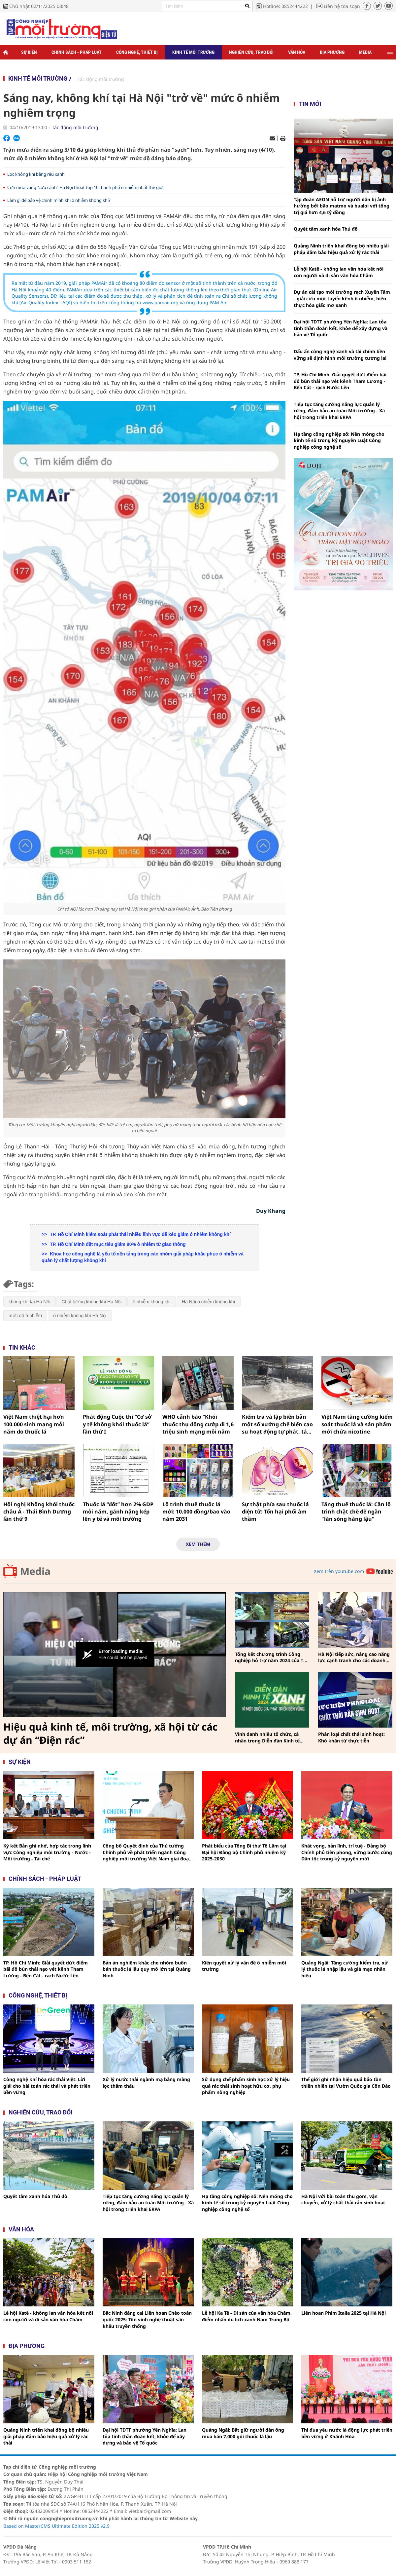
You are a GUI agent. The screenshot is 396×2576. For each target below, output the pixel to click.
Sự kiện (29, 52)
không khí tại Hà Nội (29, 1301)
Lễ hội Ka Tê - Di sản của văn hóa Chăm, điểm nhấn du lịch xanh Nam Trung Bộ (247, 2316)
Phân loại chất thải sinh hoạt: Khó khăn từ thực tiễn (351, 1737)
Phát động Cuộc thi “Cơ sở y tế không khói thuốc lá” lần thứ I (117, 1424)
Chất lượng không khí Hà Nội (92, 1301)
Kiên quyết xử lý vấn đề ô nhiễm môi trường (244, 1966)
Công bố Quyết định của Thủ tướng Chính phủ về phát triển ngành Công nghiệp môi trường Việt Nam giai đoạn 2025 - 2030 (147, 1852)
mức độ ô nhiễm (25, 1315)
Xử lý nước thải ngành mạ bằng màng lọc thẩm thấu (146, 2082)
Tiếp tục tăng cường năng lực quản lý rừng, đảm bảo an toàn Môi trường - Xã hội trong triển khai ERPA (339, 410)
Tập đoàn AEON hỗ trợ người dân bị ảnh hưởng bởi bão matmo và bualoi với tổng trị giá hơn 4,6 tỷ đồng (341, 205)
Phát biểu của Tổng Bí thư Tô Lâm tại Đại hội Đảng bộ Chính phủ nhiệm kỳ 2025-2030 (244, 1852)
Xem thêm (198, 1544)
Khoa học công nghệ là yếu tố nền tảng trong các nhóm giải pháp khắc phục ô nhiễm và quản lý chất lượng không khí (143, 1257)
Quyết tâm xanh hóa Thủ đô (326, 229)
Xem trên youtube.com (339, 1571)
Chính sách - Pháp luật (76, 52)
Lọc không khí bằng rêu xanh (36, 174)
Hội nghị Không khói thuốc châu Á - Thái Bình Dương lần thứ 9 (39, 1512)
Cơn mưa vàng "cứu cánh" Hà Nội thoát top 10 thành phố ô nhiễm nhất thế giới (85, 187)
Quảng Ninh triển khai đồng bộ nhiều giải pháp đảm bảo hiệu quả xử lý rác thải (341, 249)
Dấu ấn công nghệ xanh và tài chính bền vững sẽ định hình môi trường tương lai (340, 354)
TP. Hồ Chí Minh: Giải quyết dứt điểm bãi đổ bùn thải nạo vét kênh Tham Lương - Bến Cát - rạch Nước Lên (340, 381)
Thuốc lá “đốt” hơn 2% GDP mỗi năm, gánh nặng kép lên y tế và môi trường (118, 1512)
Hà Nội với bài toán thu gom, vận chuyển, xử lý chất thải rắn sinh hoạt (343, 2199)
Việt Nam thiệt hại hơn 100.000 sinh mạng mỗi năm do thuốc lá (33, 1424)
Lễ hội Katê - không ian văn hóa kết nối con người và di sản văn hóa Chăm (338, 272)
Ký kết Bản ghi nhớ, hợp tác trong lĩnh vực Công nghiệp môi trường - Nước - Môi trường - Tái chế (47, 1852)
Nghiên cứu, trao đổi (251, 52)
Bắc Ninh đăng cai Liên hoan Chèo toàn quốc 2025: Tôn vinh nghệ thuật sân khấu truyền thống (147, 2319)
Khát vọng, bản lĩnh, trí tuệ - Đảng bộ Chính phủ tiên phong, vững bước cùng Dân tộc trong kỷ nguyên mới (346, 1852)
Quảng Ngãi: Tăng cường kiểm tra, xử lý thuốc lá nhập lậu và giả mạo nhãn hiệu (344, 1969)
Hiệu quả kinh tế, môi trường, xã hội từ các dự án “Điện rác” (110, 1733)
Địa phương (332, 52)
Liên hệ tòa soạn (342, 6)
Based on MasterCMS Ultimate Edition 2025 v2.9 (56, 2526)
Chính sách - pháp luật (45, 1878)
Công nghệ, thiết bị (137, 52)
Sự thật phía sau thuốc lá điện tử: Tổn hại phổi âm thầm (275, 1512)
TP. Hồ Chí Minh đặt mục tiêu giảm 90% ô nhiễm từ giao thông (117, 1244)
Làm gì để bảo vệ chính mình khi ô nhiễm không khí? (59, 200)
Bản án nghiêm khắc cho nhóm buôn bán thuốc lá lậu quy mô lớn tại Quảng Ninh (147, 1969)
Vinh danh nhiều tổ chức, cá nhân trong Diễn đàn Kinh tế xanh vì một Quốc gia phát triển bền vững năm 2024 (271, 1737)
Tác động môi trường (101, 79)
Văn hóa (296, 52)
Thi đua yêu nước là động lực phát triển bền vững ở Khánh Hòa (346, 2433)
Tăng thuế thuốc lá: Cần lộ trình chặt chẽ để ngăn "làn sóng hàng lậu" (356, 1512)
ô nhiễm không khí (152, 1301)
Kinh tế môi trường (193, 52)
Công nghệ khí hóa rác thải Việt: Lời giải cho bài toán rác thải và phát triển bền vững (46, 2085)
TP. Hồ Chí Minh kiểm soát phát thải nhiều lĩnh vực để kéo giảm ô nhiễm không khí (140, 1234)
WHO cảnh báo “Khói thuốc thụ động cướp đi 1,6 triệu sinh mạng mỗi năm (198, 1424)
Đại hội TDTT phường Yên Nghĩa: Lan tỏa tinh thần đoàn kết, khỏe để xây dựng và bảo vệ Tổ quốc (340, 328)
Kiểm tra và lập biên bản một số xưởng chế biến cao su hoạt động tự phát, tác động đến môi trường (277, 1424)
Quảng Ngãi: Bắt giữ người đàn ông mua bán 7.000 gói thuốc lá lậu (243, 2433)
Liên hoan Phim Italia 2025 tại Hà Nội (343, 2313)
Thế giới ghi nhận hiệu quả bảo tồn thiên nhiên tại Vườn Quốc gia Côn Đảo (346, 2082)
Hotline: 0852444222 (285, 6)
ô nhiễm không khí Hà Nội (80, 1315)
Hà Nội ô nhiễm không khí (208, 1301)
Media (365, 52)
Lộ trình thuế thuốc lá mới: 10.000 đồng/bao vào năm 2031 (196, 1512)
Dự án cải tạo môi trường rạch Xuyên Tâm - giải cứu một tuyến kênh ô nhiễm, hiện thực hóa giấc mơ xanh (342, 298)
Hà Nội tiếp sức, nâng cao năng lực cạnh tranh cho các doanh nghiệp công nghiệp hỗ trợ (354, 1657)
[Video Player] (114, 1654)
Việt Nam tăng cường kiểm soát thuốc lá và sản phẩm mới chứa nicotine (357, 1424)
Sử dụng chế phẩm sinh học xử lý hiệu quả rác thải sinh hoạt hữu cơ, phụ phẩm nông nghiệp (246, 2085)
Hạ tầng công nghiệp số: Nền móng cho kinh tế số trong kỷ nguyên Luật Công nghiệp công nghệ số (339, 440)
